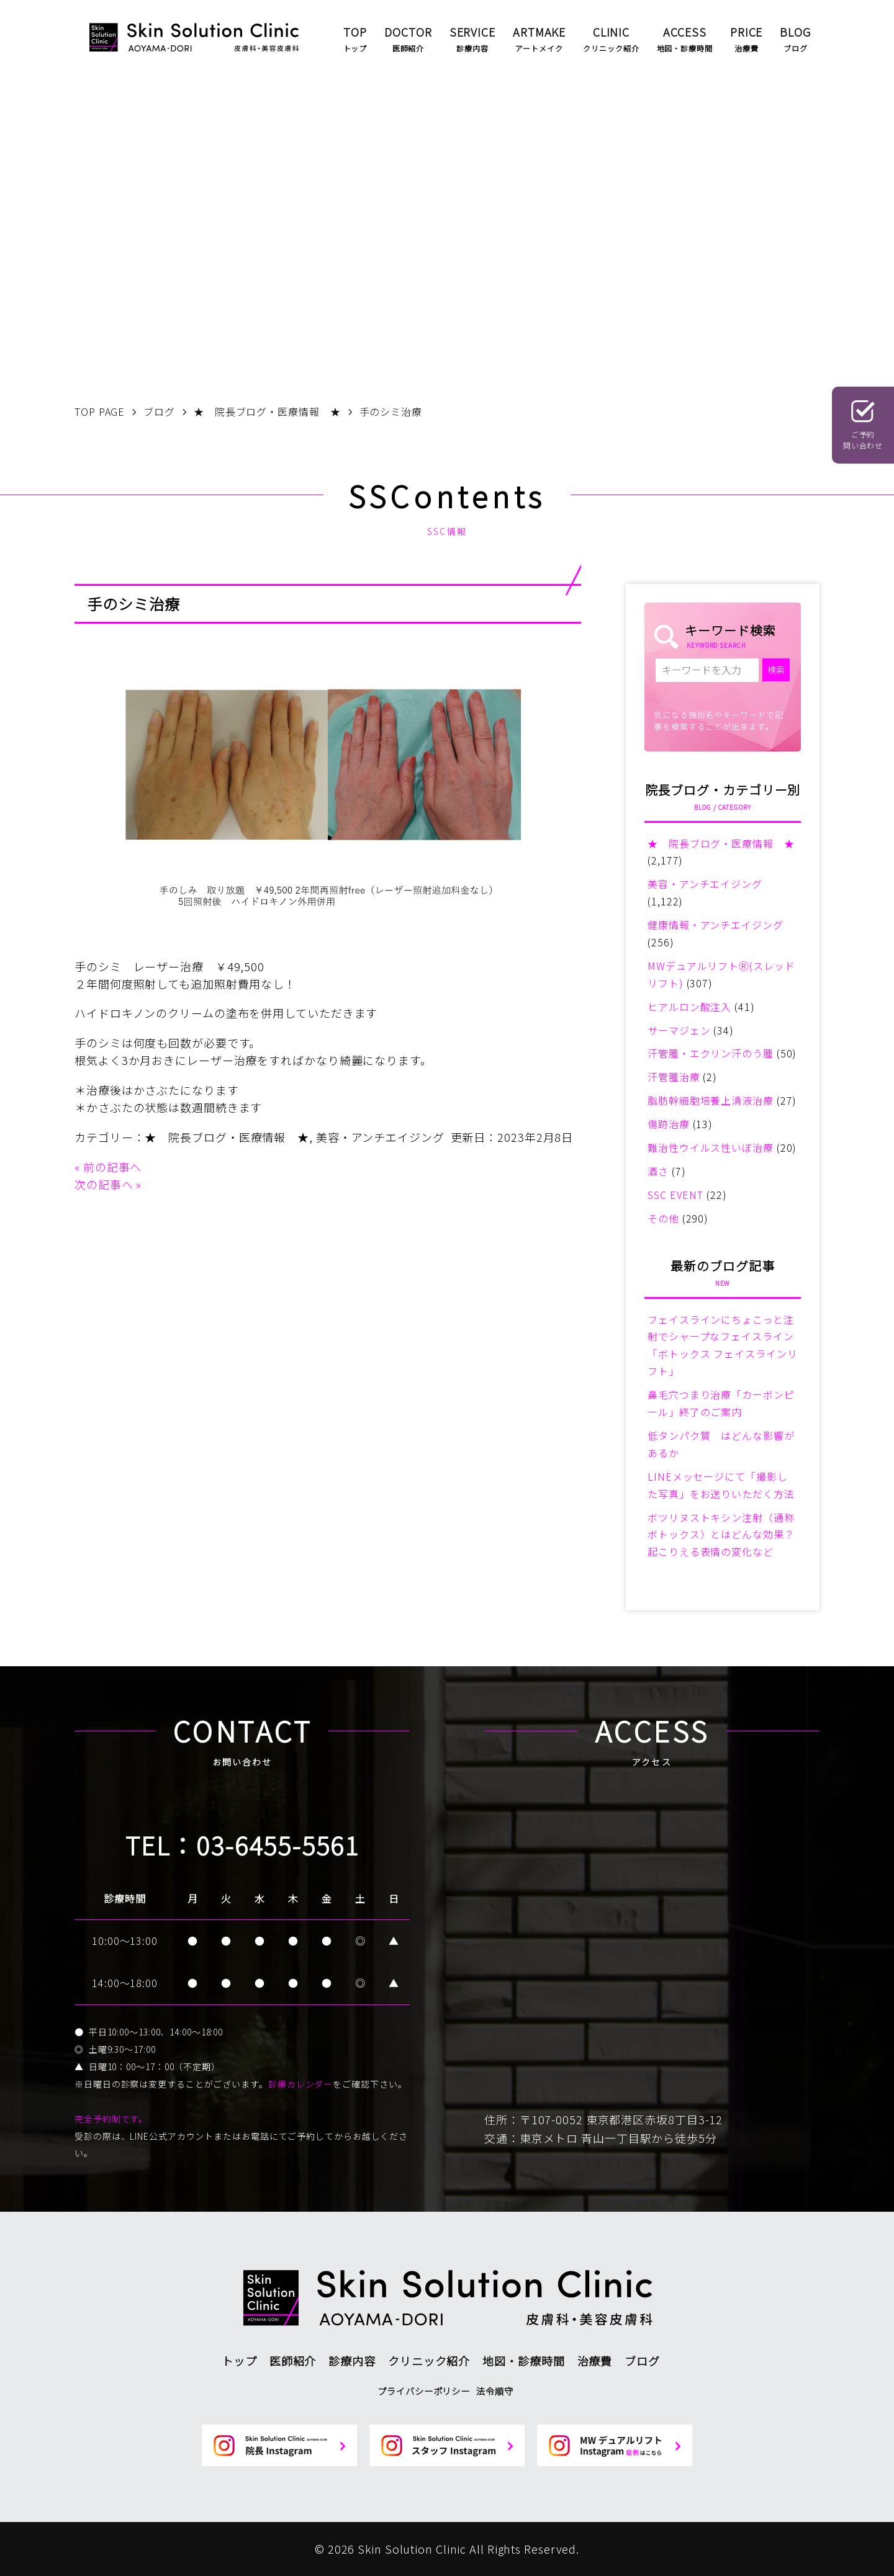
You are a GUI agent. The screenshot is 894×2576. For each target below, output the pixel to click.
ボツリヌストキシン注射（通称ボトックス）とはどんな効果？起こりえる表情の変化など (721, 1535)
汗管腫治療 (674, 1076)
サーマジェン (679, 1030)
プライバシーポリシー (423, 2390)
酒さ (658, 1171)
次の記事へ (103, 1184)
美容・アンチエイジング (380, 1137)
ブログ (642, 2361)
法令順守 (494, 2390)
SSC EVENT (675, 1194)
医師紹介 (293, 2361)
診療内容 (352, 2361)
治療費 (595, 2361)
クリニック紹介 (429, 2361)
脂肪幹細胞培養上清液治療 (711, 1100)
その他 (663, 1218)
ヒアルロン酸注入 (689, 1006)
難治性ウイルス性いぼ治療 (711, 1147)
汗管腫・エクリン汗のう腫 (711, 1053)
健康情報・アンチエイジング (715, 924)
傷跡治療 (669, 1123)
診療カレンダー (300, 2084)
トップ (239, 2361)
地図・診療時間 (523, 2361)
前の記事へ (112, 1167)
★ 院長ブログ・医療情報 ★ (227, 1137)
